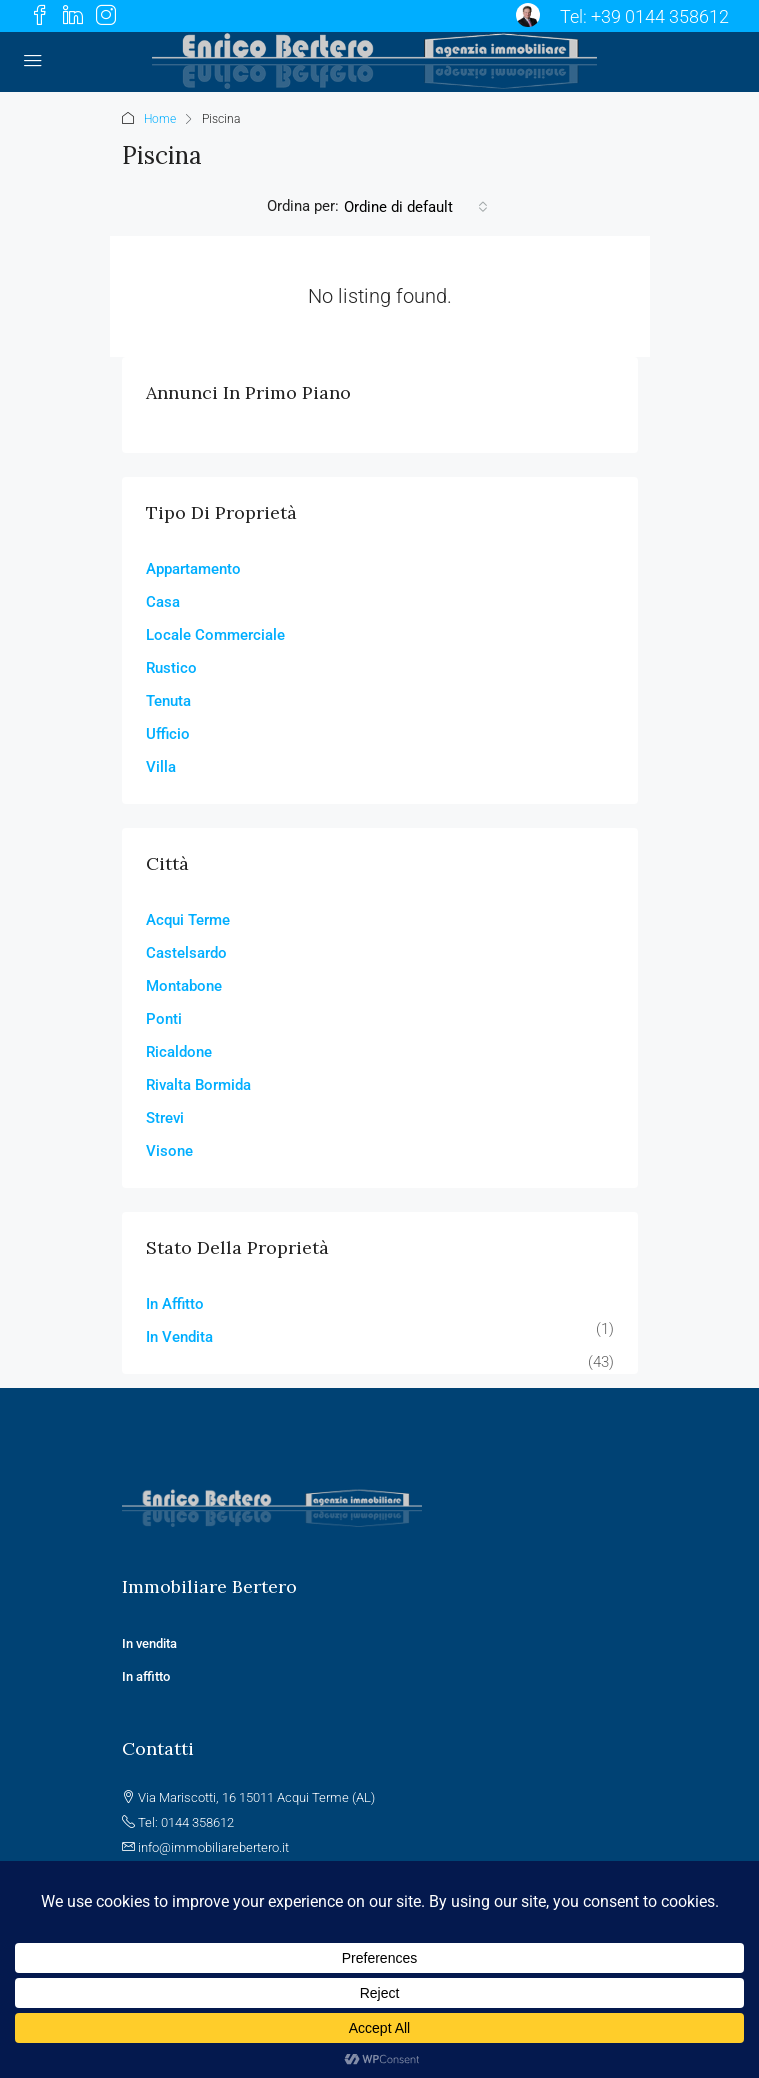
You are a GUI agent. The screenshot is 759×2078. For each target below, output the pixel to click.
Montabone (184, 986)
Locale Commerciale (215, 635)
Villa (161, 767)
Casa (163, 602)
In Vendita (179, 1337)
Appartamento (193, 569)
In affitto (146, 1676)
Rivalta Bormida (198, 1085)
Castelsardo (186, 953)
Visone (169, 1151)
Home (160, 119)
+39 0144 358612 (660, 16)
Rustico (171, 668)
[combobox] (416, 207)
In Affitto (175, 1304)
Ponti (164, 1019)
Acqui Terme (188, 920)
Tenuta (168, 701)
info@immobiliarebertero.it (213, 1847)
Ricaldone (179, 1052)
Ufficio (168, 734)
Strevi (165, 1118)
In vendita (151, 1643)
